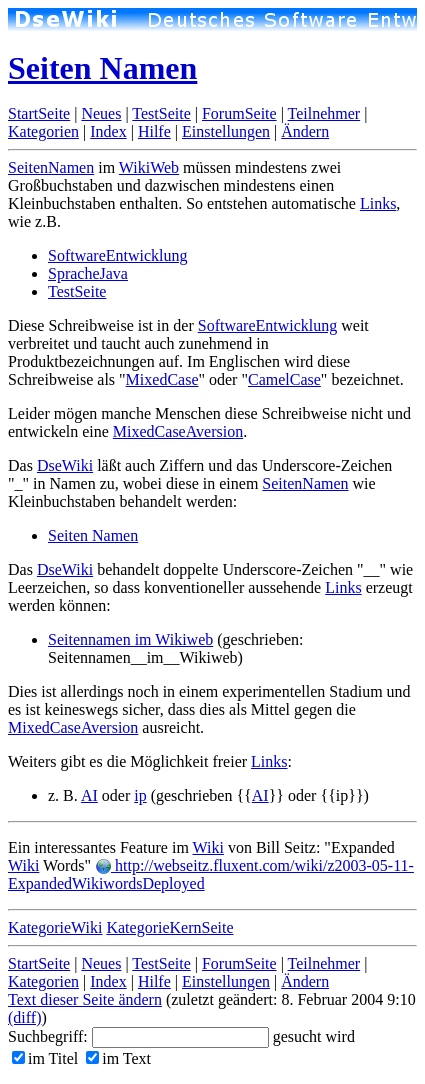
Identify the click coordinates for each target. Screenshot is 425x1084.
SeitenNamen (51, 167)
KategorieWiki (55, 927)
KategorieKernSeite (169, 927)
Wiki (208, 847)
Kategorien (43, 131)
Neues (101, 113)
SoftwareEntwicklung (118, 255)
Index (108, 131)
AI (89, 795)
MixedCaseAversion (178, 431)
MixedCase (162, 379)
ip (140, 795)
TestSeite (161, 113)
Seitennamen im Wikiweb (130, 639)
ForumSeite (239, 113)
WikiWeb (149, 167)
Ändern (305, 131)
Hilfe (154, 131)
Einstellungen (226, 131)
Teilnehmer (324, 113)
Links (378, 203)
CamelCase (284, 379)
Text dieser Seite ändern (85, 999)
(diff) (24, 1017)
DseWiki (65, 465)
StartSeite (39, 113)
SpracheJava (88, 273)
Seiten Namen (102, 68)
